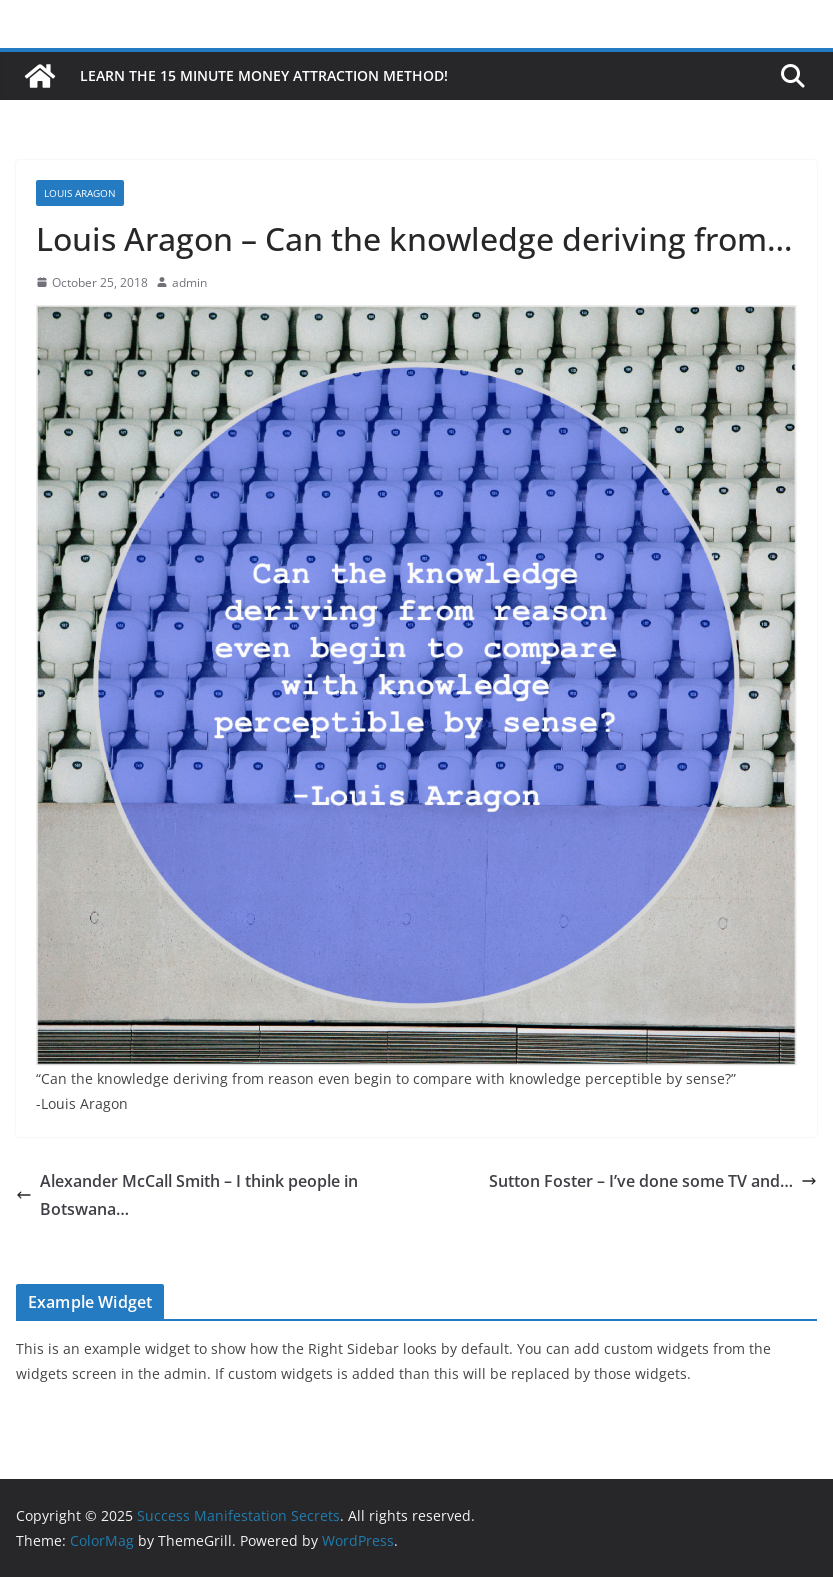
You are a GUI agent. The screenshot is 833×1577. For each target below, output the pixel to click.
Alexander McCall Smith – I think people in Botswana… (187, 1195)
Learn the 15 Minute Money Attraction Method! (264, 75)
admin (189, 282)
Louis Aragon (80, 193)
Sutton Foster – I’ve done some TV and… (653, 1181)
